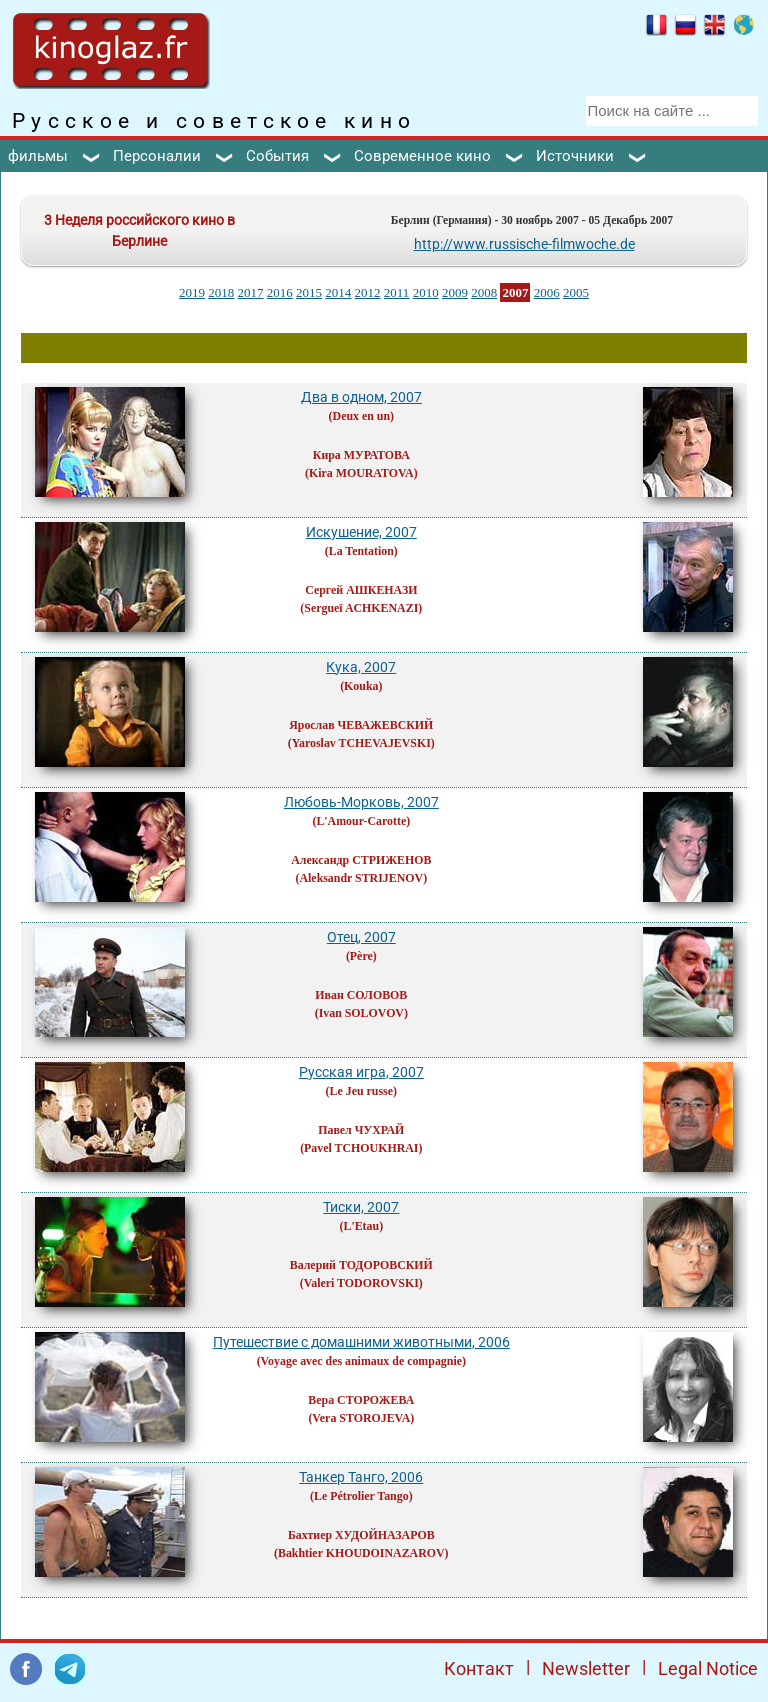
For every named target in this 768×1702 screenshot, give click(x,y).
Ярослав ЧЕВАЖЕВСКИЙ (361, 725)
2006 (547, 292)
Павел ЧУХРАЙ (361, 1130)
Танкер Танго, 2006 (361, 1477)
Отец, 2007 (361, 937)
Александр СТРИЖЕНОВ (361, 860)
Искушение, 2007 (361, 532)
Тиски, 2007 (361, 1207)
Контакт (479, 1668)
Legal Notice (708, 1668)
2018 (221, 292)
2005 (576, 292)
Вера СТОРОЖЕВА (361, 1400)
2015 (309, 292)
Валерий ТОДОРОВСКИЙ (361, 1265)
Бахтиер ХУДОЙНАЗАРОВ (361, 1535)
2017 (251, 292)
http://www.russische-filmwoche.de (524, 244)
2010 (426, 292)
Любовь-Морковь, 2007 (361, 802)
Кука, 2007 (361, 667)
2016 (280, 292)
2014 (338, 292)
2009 (455, 292)
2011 (397, 292)
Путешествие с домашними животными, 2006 (361, 1342)
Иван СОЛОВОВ (361, 995)
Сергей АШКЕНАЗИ (361, 590)
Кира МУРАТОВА (361, 455)
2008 (484, 292)
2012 (368, 292)
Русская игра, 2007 (361, 1072)
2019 (192, 292)
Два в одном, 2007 (361, 397)
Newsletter (586, 1668)
